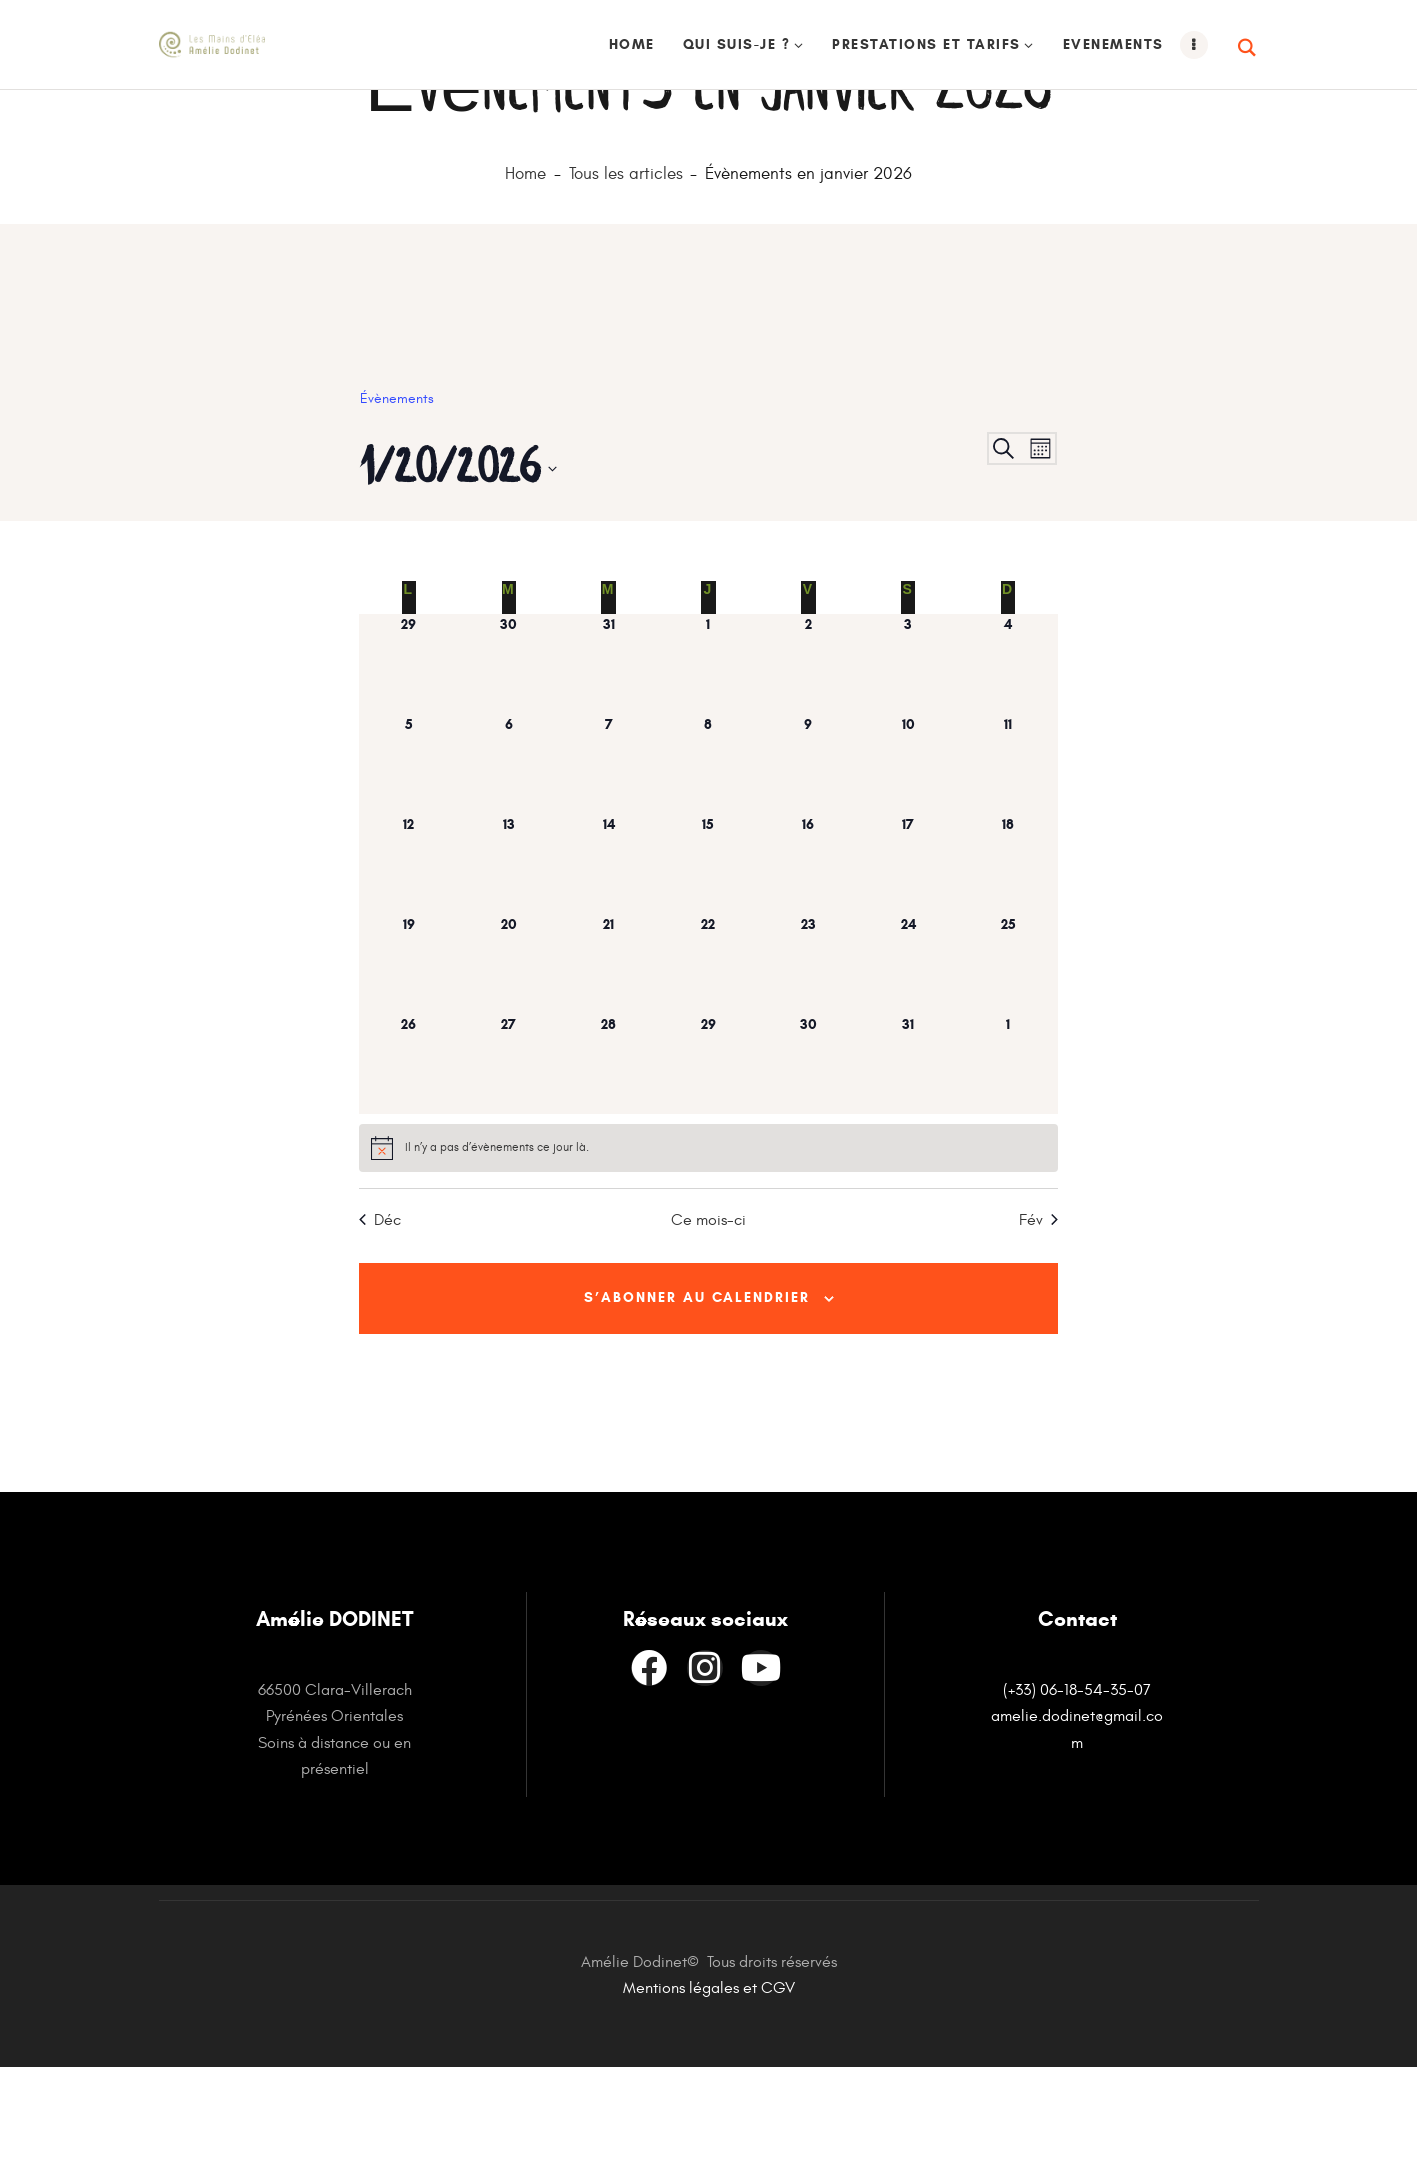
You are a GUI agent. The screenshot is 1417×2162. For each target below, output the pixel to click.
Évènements (397, 488)
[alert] (708, 1238)
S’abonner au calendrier (697, 1389)
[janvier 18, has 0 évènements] (1008, 954)
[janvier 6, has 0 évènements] (509, 854)
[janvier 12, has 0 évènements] (409, 954)
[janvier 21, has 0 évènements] (609, 1054)
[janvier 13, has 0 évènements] (509, 954)
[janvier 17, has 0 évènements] (908, 954)
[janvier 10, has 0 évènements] (908, 854)
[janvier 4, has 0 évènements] (1008, 754)
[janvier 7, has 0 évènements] (609, 854)
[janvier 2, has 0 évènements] (808, 754)
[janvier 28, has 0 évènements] (609, 1154)
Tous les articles (626, 264)
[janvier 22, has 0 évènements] (709, 1054)
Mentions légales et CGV (709, 2083)
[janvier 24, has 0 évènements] (908, 1054)
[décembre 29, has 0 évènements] (409, 754)
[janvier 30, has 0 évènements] (808, 1154)
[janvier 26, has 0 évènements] (409, 1154)
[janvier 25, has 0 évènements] (1008, 1054)
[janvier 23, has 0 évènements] (808, 1054)
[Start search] (1248, 48)
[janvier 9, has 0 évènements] (808, 854)
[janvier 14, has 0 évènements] (609, 954)
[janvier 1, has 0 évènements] (709, 754)
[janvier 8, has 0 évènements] (709, 854)
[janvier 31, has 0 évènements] (908, 1154)
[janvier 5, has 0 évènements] (409, 854)
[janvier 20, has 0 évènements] (509, 1054)
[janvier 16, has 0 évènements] (808, 954)
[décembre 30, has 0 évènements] (509, 754)
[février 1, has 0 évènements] (1008, 1154)
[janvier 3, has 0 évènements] (908, 754)
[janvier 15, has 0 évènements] (709, 954)
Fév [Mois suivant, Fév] (1038, 1310)
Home (525, 264)
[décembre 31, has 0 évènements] (609, 754)
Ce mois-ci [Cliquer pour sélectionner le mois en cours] (708, 1310)
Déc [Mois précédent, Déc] (380, 1310)
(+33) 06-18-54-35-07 (1077, 1785)
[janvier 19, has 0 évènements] (409, 1054)
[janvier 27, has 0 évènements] (509, 1154)
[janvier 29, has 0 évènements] (709, 1154)
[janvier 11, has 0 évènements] (1008, 854)
